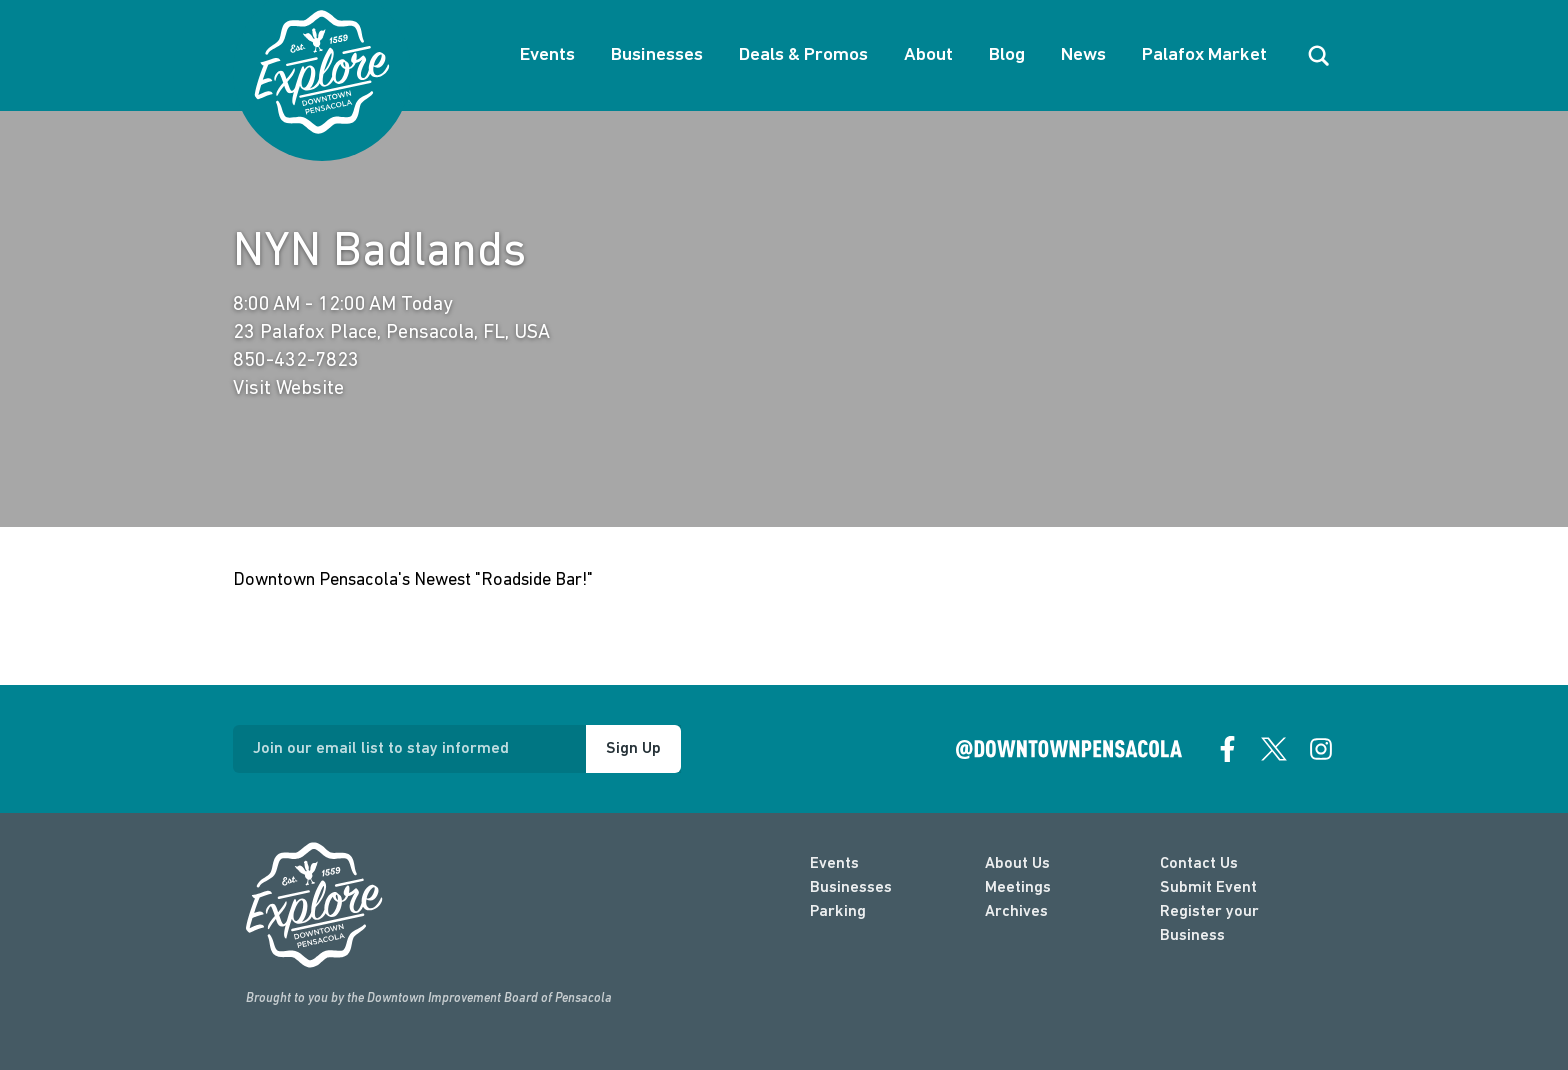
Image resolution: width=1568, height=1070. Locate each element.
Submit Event (1208, 888)
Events (547, 55)
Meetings (1018, 888)
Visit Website (288, 389)
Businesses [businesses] (851, 888)
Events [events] (834, 864)
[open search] (1319, 56)
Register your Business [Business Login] (1209, 924)
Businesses (657, 55)
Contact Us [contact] (1199, 864)
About (928, 55)
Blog (1007, 55)
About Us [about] (1017, 864)
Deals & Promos (803, 55)
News (1083, 55)
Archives (1016, 912)
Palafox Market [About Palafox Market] (1204, 55)
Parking (838, 912)
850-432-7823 (296, 361)
